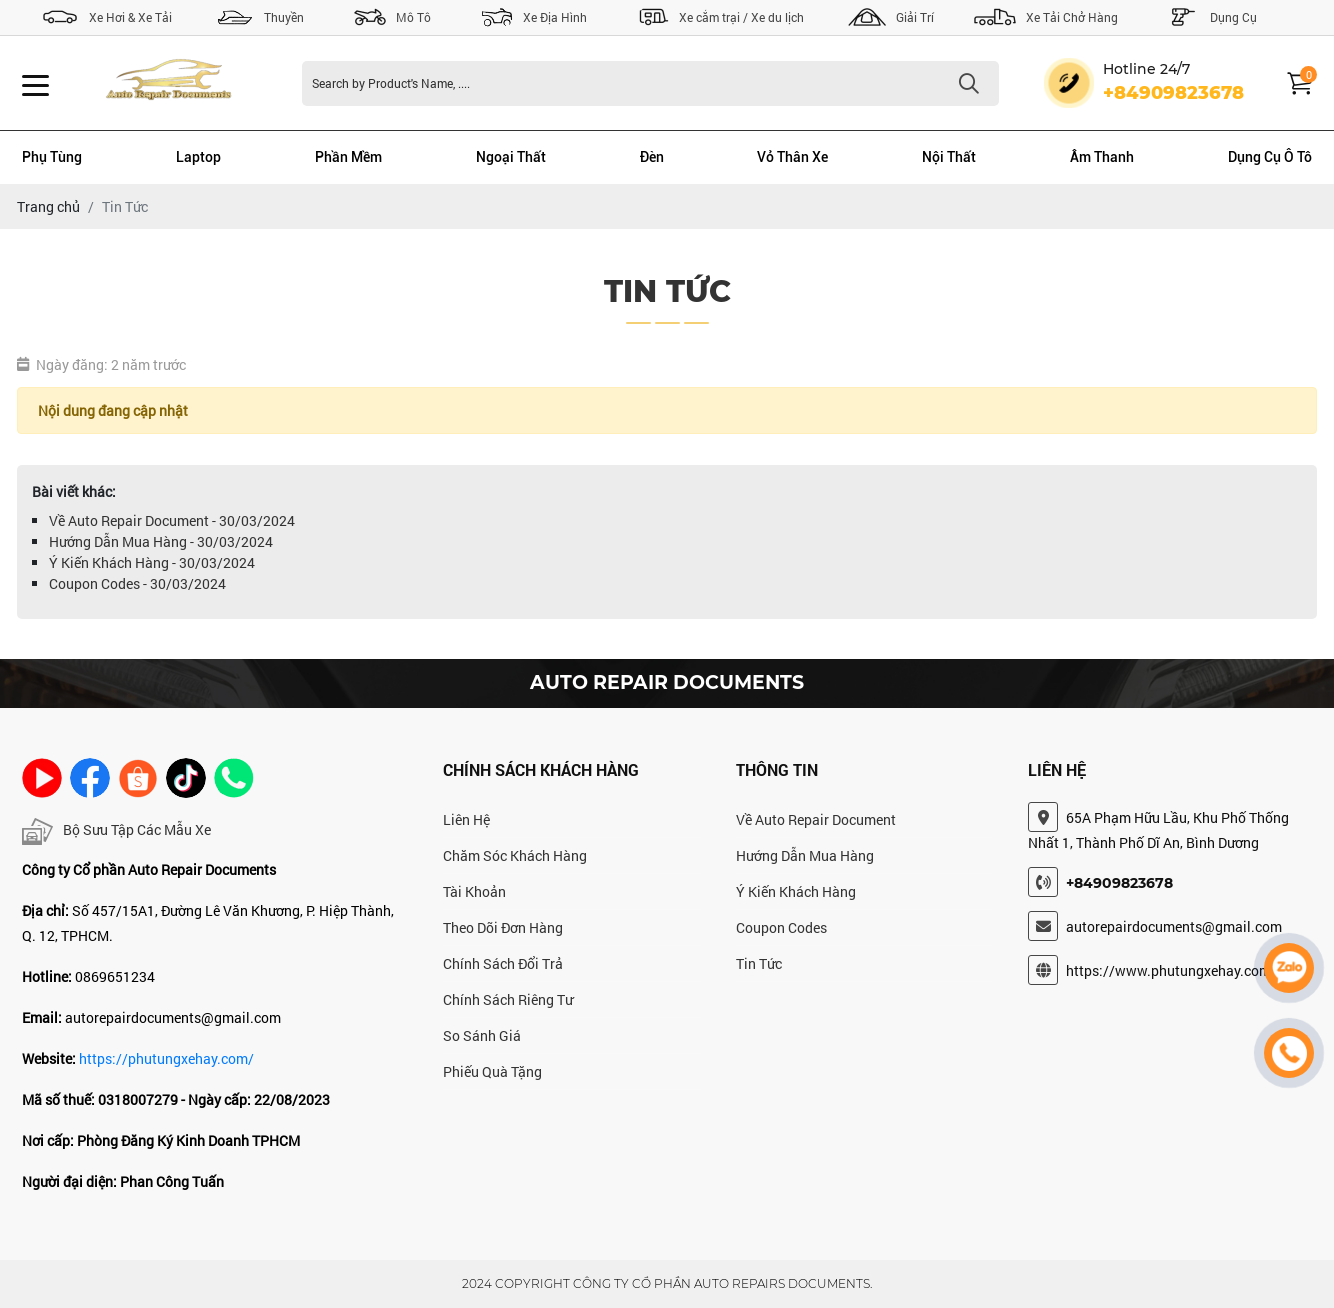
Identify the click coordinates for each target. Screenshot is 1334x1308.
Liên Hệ (466, 819)
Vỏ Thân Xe (792, 157)
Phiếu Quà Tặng (492, 1071)
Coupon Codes (781, 927)
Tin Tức (759, 963)
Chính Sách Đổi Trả (503, 963)
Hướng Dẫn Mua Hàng (805, 855)
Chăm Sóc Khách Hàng (515, 855)
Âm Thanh (1102, 157)
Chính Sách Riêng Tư (508, 999)
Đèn (652, 157)
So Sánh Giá (482, 1035)
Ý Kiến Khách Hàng (796, 891)
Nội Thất (949, 157)
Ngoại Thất (511, 157)
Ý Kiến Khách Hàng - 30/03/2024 (152, 562)
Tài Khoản (474, 891)
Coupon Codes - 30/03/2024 (137, 583)
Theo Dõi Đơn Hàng (503, 927)
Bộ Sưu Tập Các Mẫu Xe (116, 831)
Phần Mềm (348, 157)
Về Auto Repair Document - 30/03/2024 (172, 520)
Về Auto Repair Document (816, 819)
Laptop (198, 157)
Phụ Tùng (52, 157)
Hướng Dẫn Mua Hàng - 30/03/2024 (161, 541)
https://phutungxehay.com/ (166, 1058)
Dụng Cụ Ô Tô (1270, 157)
